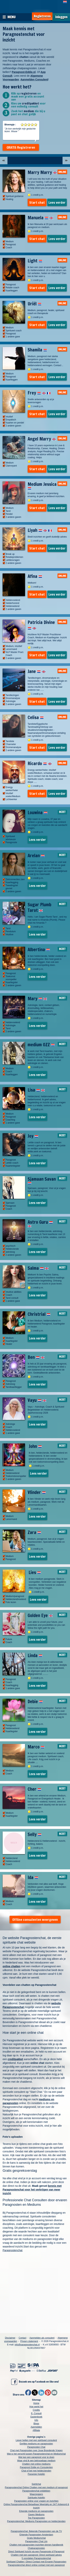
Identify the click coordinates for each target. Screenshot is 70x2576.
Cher (34, 1789)
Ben (36, 1357)
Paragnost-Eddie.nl (24, 71)
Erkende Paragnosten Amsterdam (36, 2534)
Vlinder (37, 1492)
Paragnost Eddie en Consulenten (36, 2467)
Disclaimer (10, 2338)
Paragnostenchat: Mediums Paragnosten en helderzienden (36, 2521)
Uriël (34, 304)
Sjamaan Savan (42, 1180)
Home (36, 2403)
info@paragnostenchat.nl (27, 2344)
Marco (36, 1747)
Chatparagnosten (36, 2548)
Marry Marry (42, 172)
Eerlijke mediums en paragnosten (36, 2443)
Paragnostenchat (12, 2250)
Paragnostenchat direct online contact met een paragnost (36, 2565)
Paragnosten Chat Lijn (36, 2541)
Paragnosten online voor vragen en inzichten (36, 2501)
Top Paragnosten (36, 2518)
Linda (35, 1655)
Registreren (42, 16)
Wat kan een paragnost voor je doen (36, 2457)
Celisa (36, 717)
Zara (34, 1532)
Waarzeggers (36, 2494)
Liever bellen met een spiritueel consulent (36, 2440)
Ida (33, 1877)
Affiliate (36, 2430)
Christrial (39, 1314)
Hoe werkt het (36, 2406)
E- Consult (36, 2413)
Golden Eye (40, 1615)
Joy (33, 1136)
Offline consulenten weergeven (35, 1919)
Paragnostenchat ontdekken (36, 2491)
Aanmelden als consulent (42, 2338)
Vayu (37, 1400)
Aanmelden (36, 2427)
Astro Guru (40, 1223)
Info (36, 2420)
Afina (35, 576)
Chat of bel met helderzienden (36, 2470)
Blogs (36, 2423)
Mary (37, 998)
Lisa (36, 1090)
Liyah (40, 530)
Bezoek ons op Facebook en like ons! (35, 2382)
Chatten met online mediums (36, 2464)
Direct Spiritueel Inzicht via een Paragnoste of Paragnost (36, 2551)
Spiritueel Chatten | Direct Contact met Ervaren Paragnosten (36, 2561)
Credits (36, 2410)
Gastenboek (36, 2416)
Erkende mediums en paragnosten (36, 2511)
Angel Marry (42, 439)
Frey (39, 393)
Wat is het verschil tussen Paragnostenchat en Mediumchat (36, 2454)
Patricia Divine (41, 625)
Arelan (36, 855)
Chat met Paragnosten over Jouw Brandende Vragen (36, 2450)
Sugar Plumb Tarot (39, 907)
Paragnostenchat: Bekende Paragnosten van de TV (36, 2531)
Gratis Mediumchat (36, 2538)
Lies (35, 1572)
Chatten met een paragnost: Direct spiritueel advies (36, 2555)
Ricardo (40, 763)
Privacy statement (29, 2341)
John (35, 1446)
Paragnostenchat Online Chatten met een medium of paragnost (36, 2487)
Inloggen (61, 17)
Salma (38, 1268)
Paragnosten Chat (36, 2447)
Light (35, 260)
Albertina (39, 949)
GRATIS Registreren (21, 147)
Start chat (37, 202)
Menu (11, 16)
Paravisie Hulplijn (36, 2474)
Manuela (40, 217)
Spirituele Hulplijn (36, 2497)
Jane (37, 671)
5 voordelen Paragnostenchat (36, 2558)
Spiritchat (36, 2484)
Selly (34, 1834)
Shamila (37, 350)
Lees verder (57, 202)
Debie (35, 1701)
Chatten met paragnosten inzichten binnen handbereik (36, 2544)
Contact (22, 2338)
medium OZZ (41, 1044)
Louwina (37, 812)
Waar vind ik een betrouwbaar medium (36, 2460)
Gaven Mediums (36, 2514)
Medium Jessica (42, 485)
